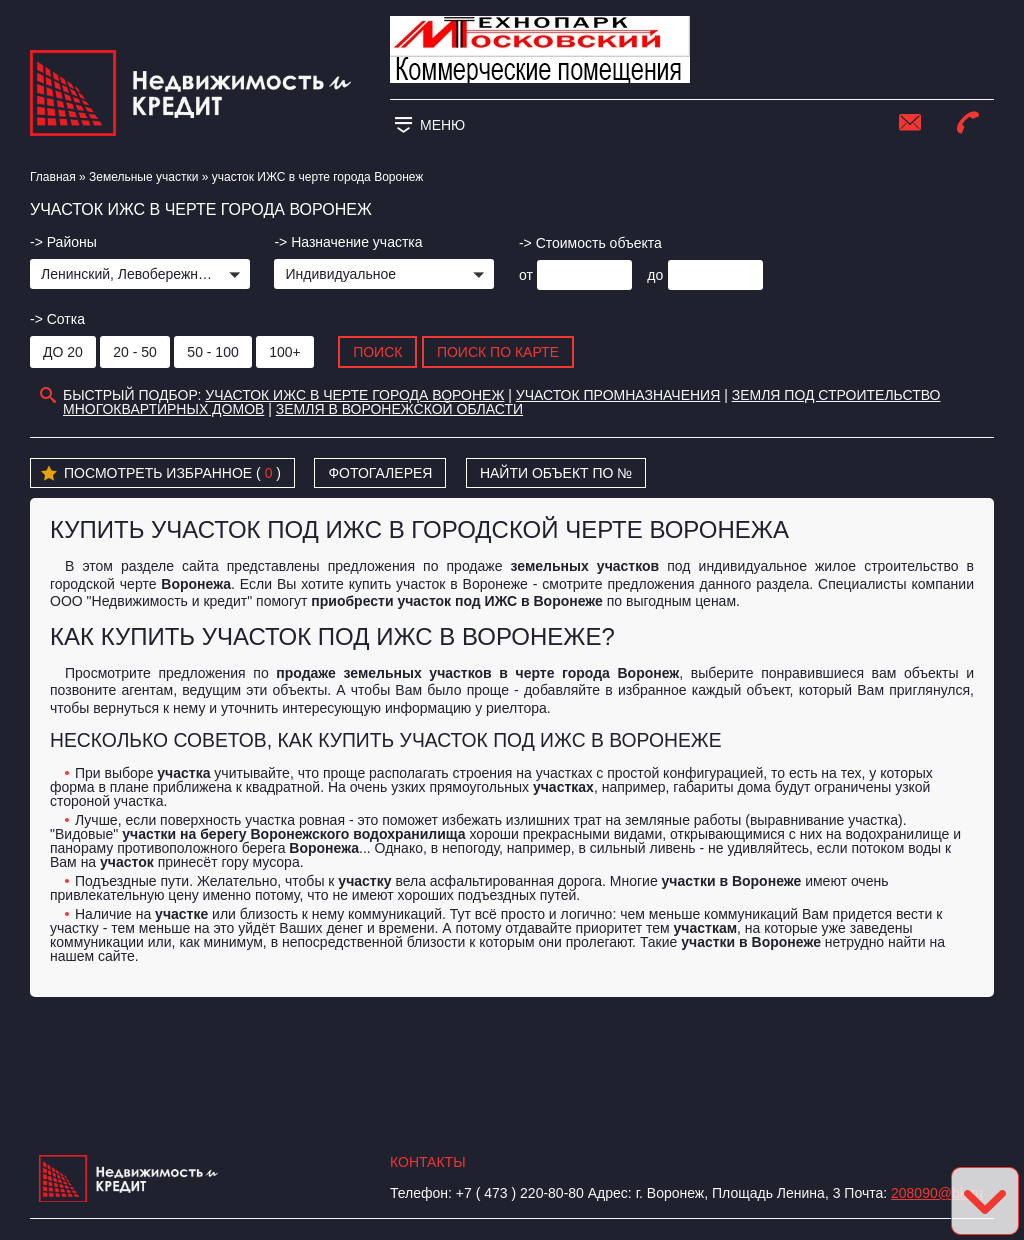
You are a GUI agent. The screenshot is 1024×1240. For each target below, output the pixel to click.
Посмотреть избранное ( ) (161, 474)
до (655, 275)
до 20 (63, 352)
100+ (285, 352)
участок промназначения (618, 395)
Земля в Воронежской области (399, 409)
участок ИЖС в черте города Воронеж (354, 395)
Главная (53, 177)
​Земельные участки (143, 177)
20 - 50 (135, 352)
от (526, 275)
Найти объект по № (556, 473)
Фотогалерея (380, 473)
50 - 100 (212, 352)
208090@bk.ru (937, 1193)
